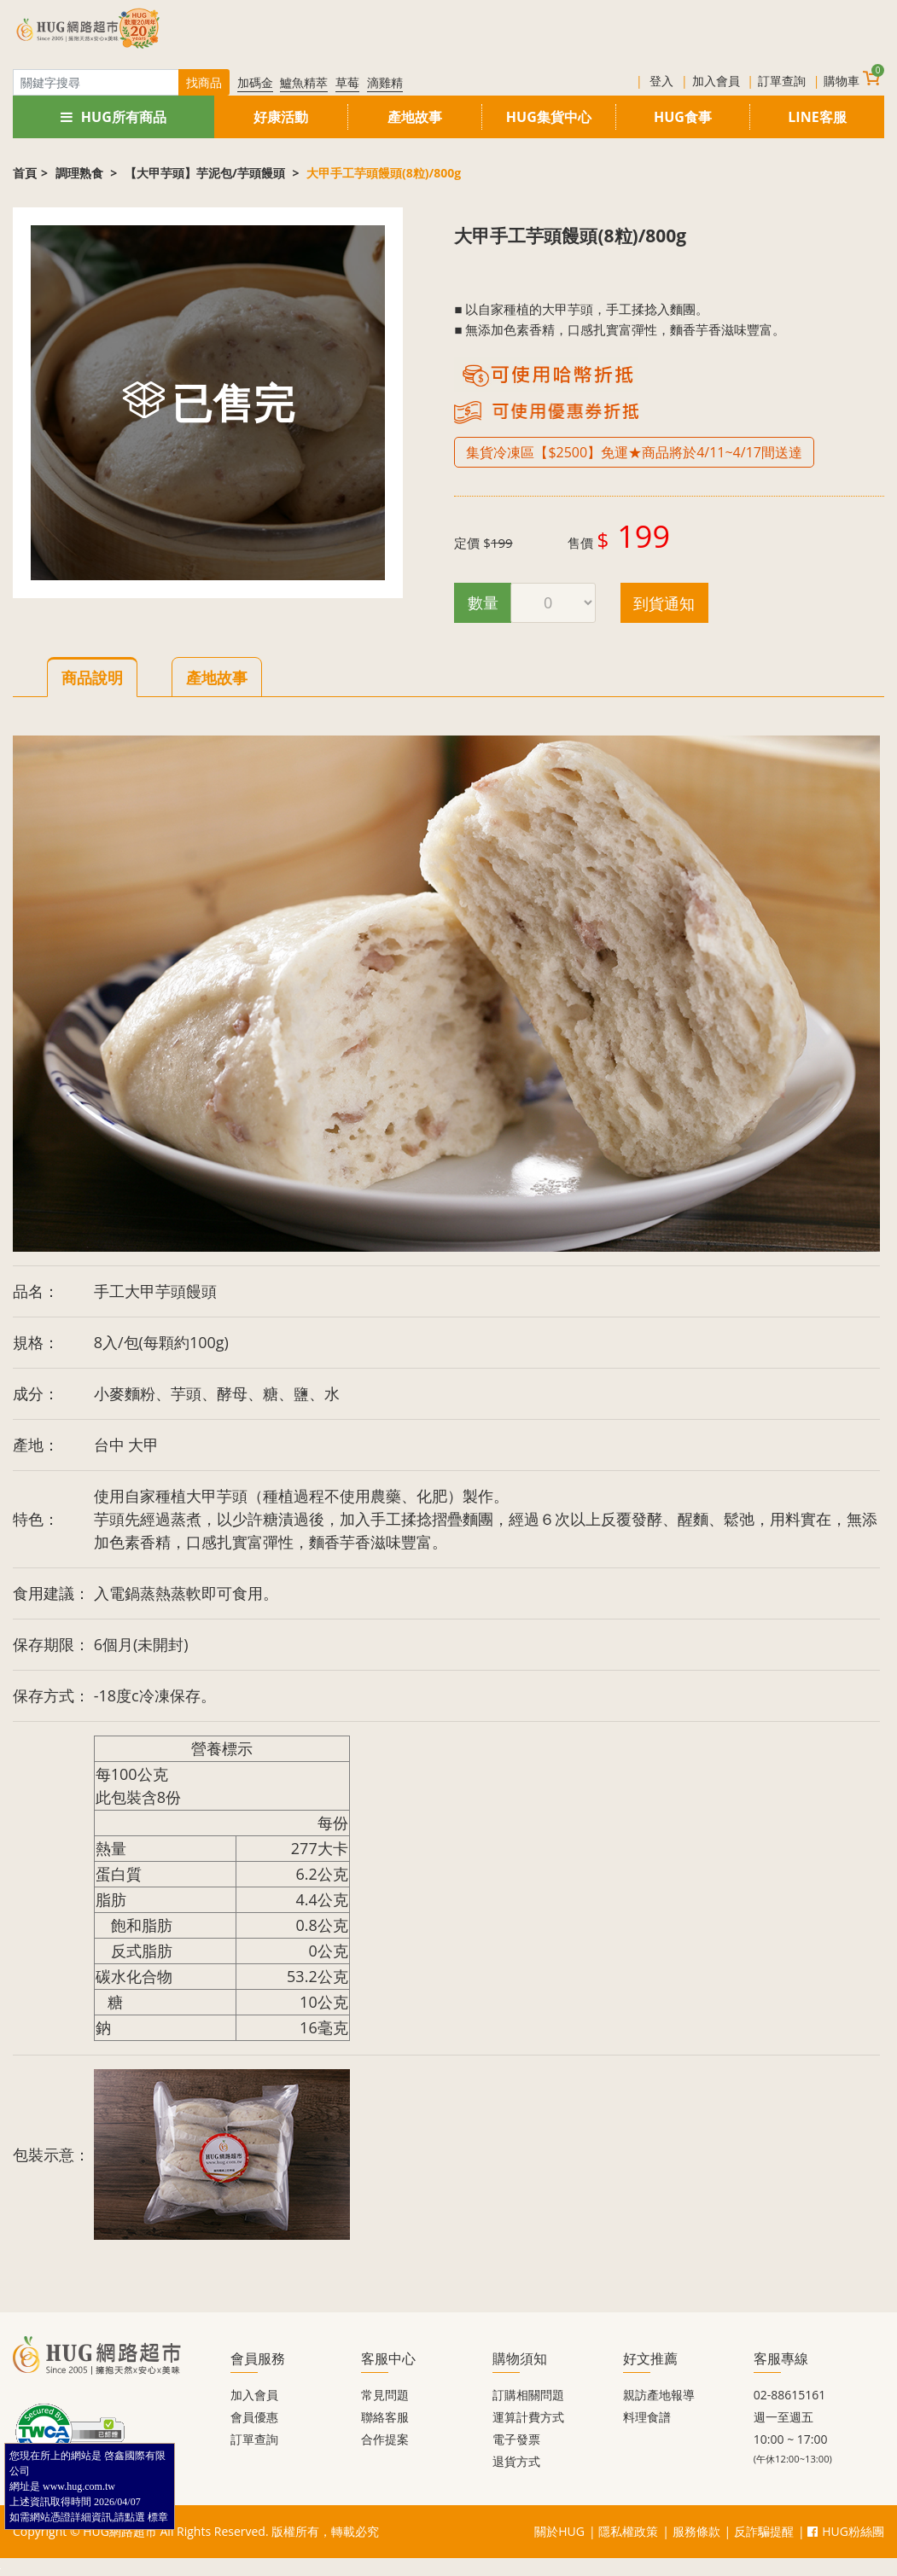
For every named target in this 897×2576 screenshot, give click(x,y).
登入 (661, 81)
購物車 (852, 78)
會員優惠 (254, 2417)
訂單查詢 (782, 81)
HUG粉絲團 (845, 2531)
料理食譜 (647, 2417)
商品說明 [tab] (92, 677)
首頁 (25, 173)
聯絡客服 (385, 2417)
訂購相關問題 (528, 2395)
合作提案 (385, 2439)
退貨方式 (516, 2461)
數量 (483, 602)
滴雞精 (385, 82)
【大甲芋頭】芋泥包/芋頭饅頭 (206, 173)
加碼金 (255, 82)
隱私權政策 (628, 2531)
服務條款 (696, 2531)
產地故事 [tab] (217, 677)
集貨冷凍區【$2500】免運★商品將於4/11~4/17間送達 (634, 452)
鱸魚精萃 (304, 82)
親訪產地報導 (659, 2395)
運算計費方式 (528, 2417)
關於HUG (559, 2531)
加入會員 (716, 81)
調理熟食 (81, 173)
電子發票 (516, 2439)
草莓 (347, 82)
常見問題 (385, 2395)
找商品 (204, 82)
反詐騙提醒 (764, 2531)
